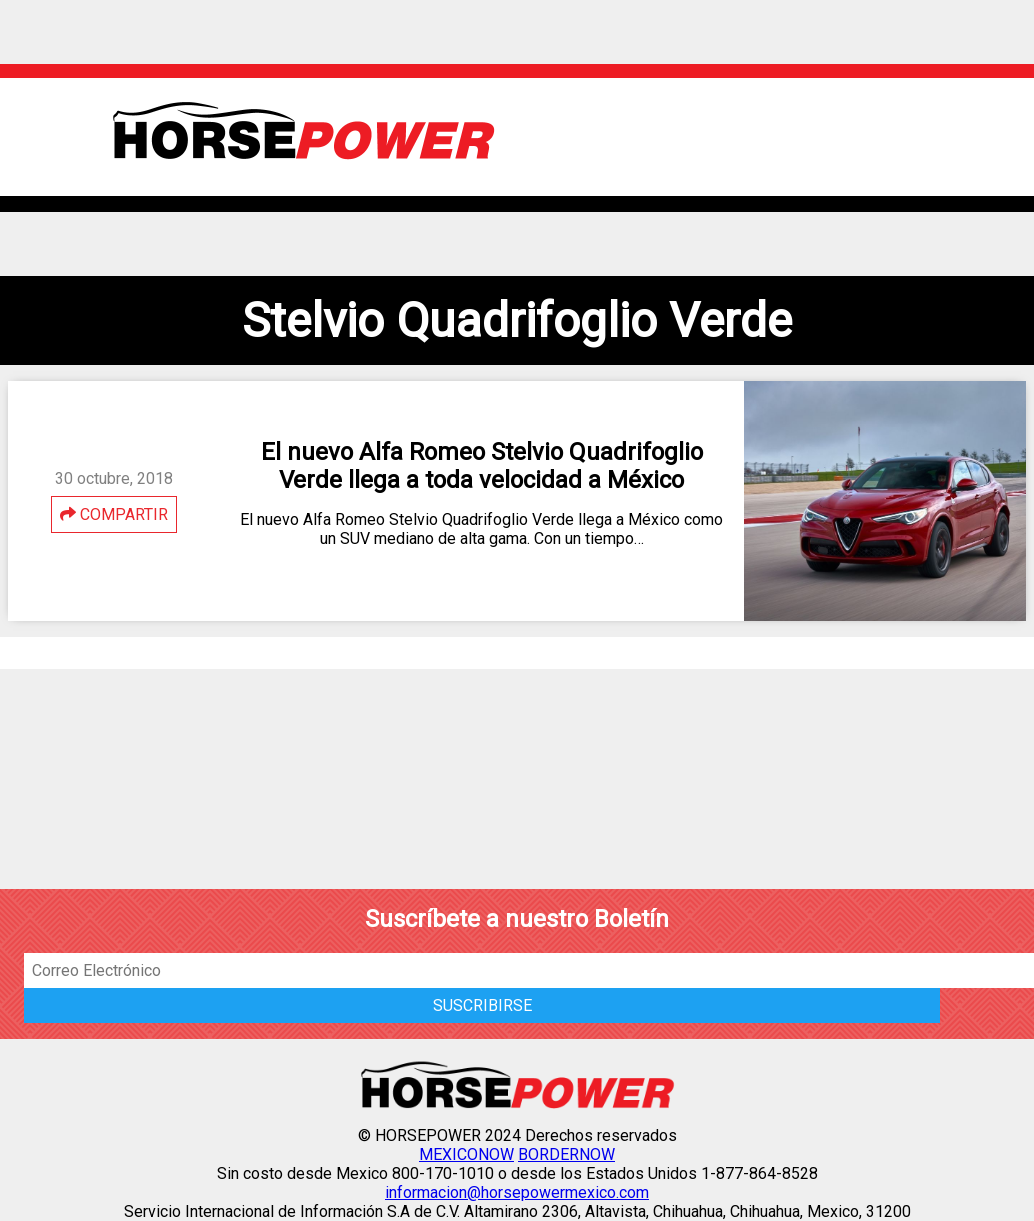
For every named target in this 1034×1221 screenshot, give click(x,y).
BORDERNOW (566, 1154)
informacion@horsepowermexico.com (517, 1192)
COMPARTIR (114, 514)
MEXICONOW (466, 1154)
